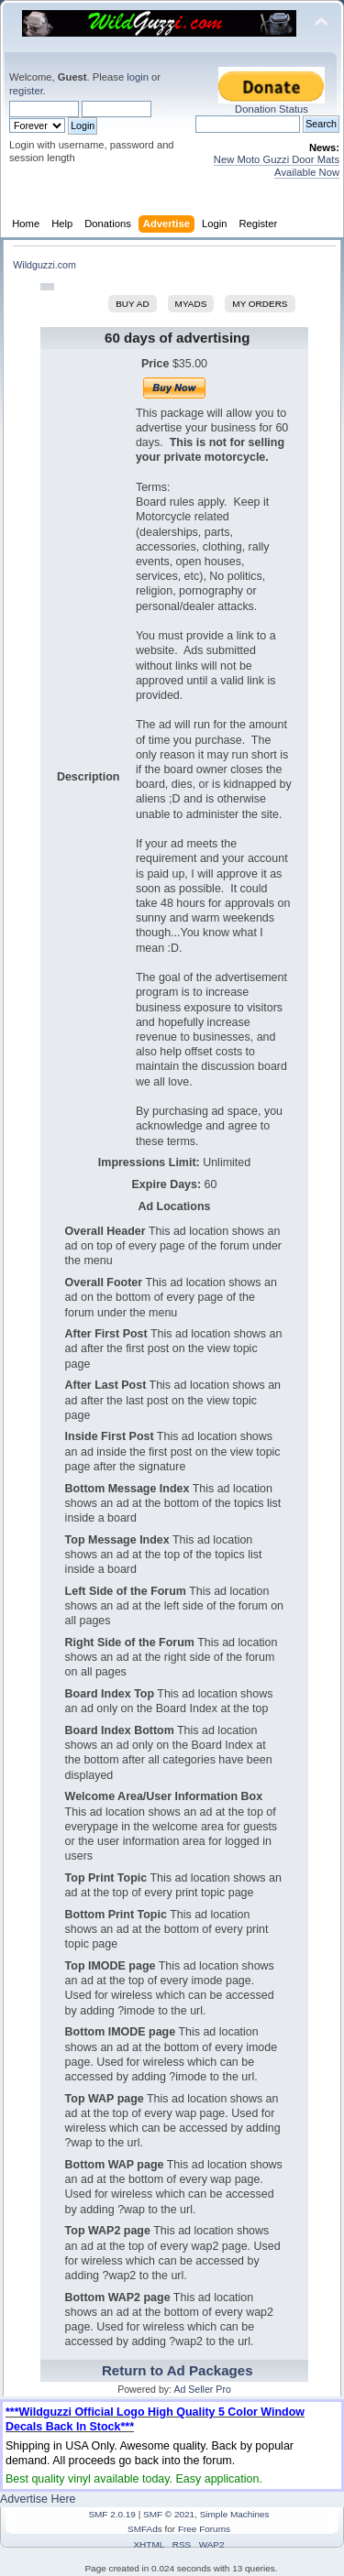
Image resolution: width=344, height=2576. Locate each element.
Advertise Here (37, 2499)
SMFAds (145, 2529)
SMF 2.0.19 (112, 2514)
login (138, 76)
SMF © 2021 (168, 2514)
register (26, 90)
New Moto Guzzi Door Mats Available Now (276, 165)
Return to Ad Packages (177, 2370)
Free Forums (204, 2529)
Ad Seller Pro (201, 2389)
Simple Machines (235, 2514)
